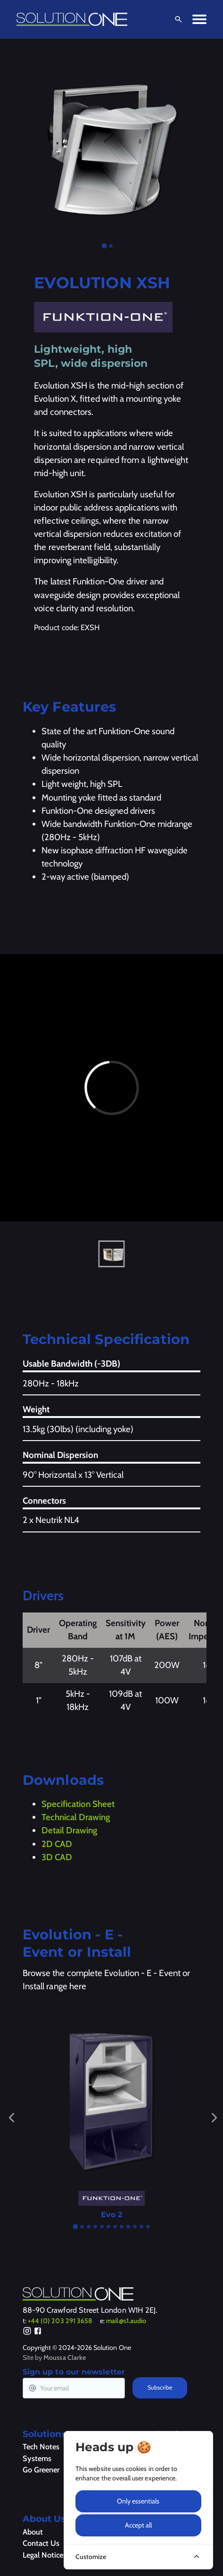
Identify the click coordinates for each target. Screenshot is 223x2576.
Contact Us (41, 2543)
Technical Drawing (75, 1817)
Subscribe (160, 2387)
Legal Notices (44, 2555)
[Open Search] (176, 19)
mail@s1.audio (126, 2321)
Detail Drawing (69, 1830)
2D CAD (56, 1844)
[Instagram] (27, 2332)
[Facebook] (37, 2332)
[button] (111, 1254)
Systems (37, 2458)
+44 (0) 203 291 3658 (60, 2321)
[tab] (104, 246)
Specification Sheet (78, 1803)
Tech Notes (41, 2446)
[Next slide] (214, 2117)
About (33, 2531)
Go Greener (41, 2469)
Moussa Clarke (64, 2357)
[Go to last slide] (12, 2118)
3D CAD (56, 1857)
